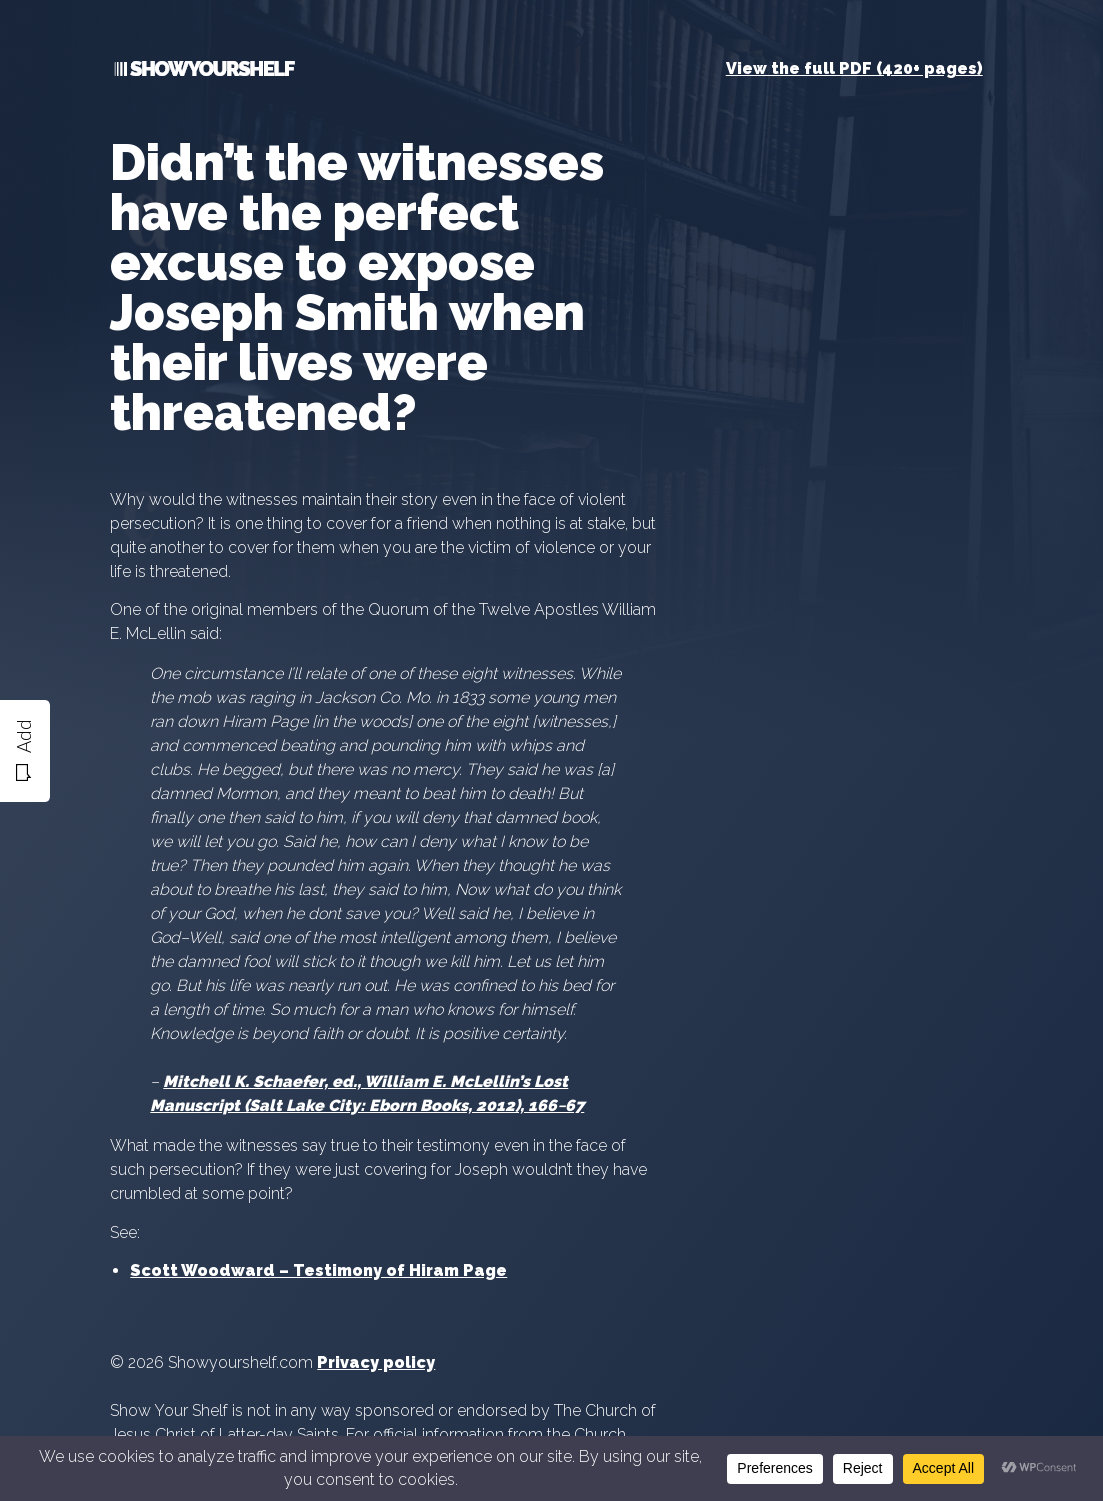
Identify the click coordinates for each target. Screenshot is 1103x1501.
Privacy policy (376, 1362)
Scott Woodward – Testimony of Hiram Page (318, 1270)
